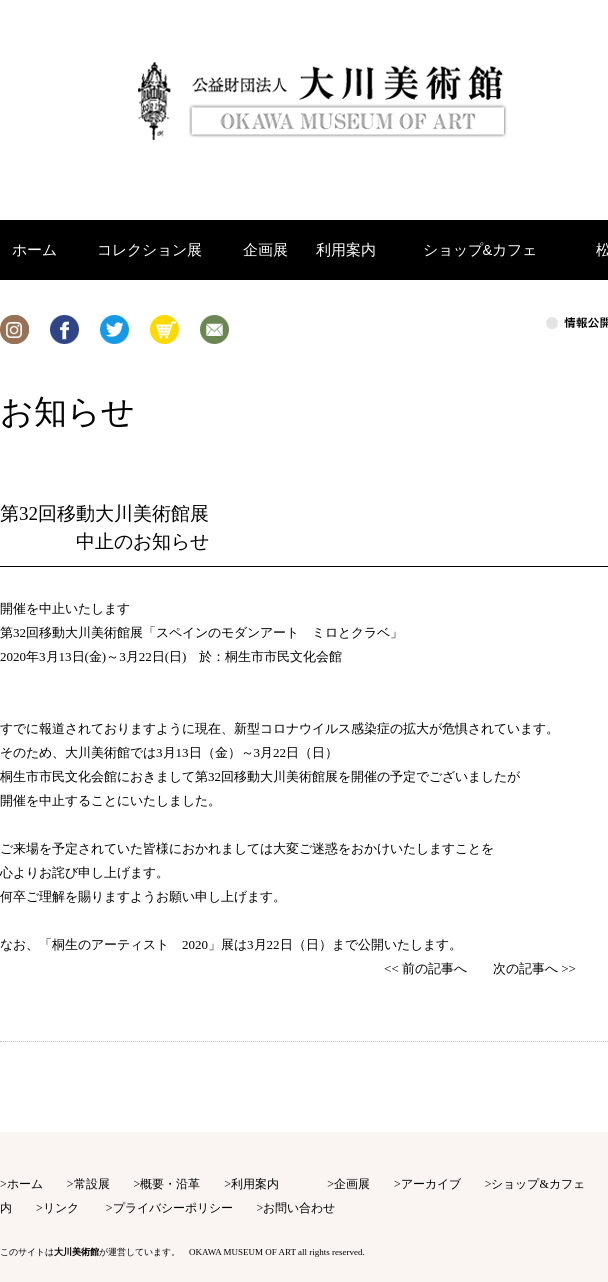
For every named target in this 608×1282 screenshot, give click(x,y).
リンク (61, 1208)
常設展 (92, 1184)
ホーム (25, 1184)
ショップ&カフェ (537, 1184)
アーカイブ (431, 1184)
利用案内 (255, 1184)
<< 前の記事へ (425, 968)
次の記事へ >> (534, 968)
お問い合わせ (299, 1208)
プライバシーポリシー (173, 1208)
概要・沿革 (170, 1184)
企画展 (352, 1184)
